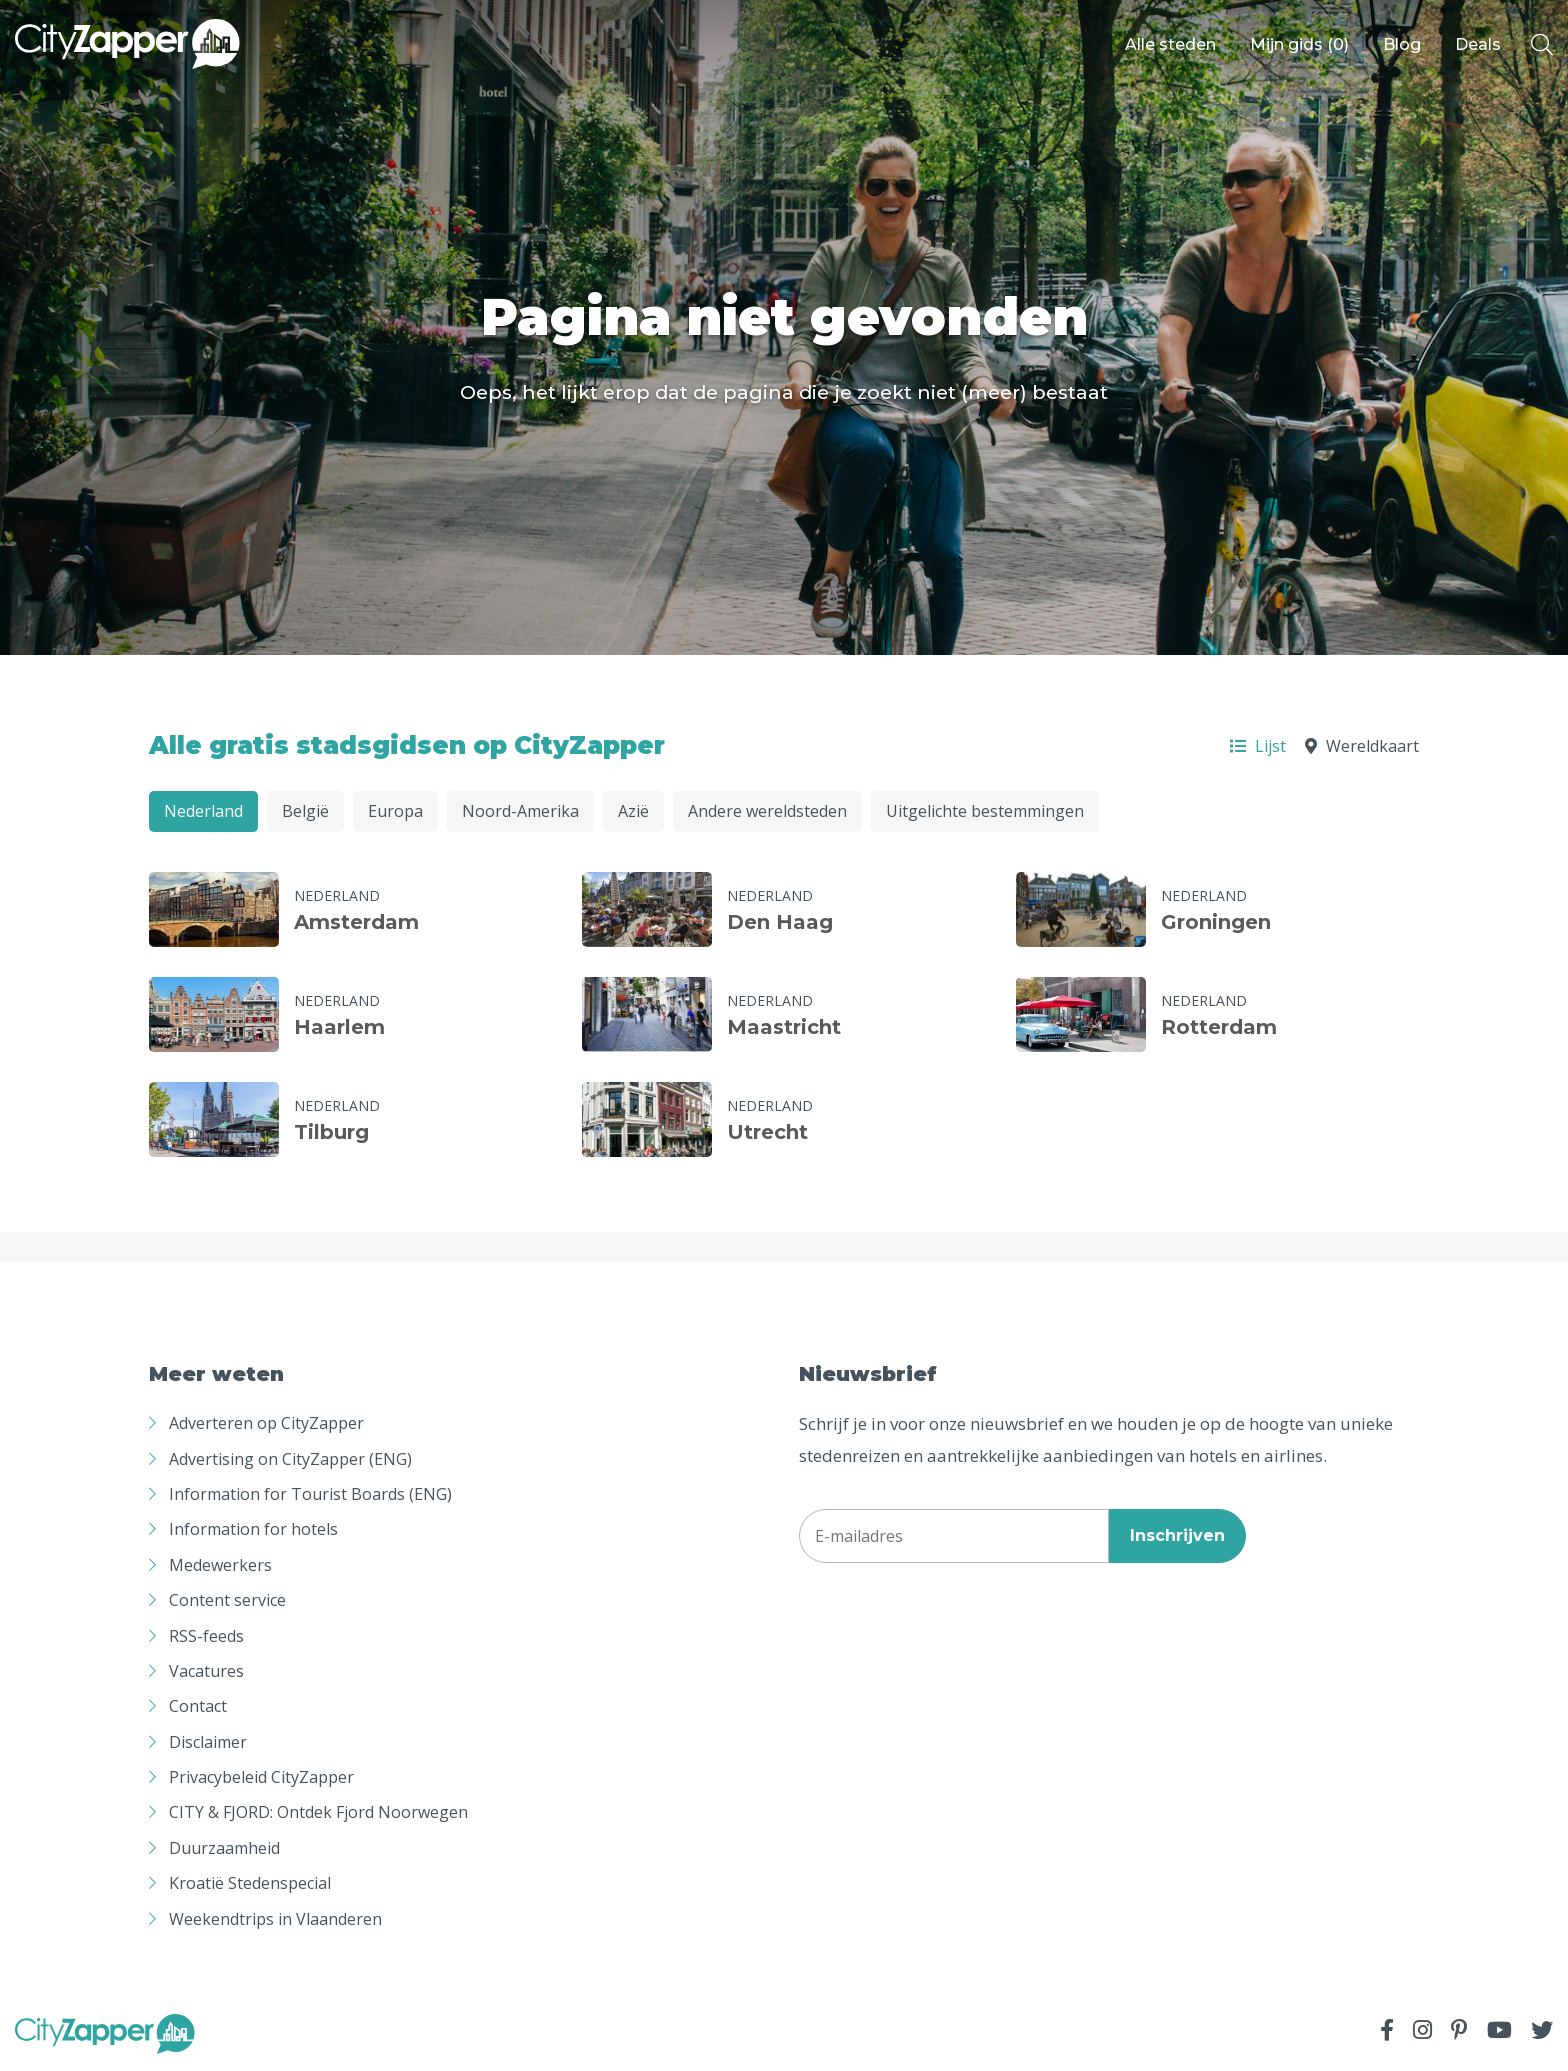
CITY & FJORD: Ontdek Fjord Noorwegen (318, 1812)
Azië (633, 811)
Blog (1402, 44)
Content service (227, 1600)
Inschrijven (1177, 1535)
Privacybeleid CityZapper (261, 1777)
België (305, 811)
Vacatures (206, 1671)
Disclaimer (208, 1742)
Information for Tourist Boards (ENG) (310, 1494)
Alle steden (1170, 44)
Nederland (203, 811)
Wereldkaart (1362, 746)
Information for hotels (253, 1529)
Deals (1478, 44)
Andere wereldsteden (767, 811)
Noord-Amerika (520, 811)
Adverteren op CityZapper (266, 1423)
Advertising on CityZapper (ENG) (290, 1459)
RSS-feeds (206, 1636)
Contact (198, 1706)
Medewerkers (220, 1565)
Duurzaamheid (224, 1848)
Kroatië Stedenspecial (250, 1883)
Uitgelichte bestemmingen (985, 811)
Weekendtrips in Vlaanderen (275, 1919)
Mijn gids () (1299, 44)
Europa (395, 811)
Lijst (1258, 746)
